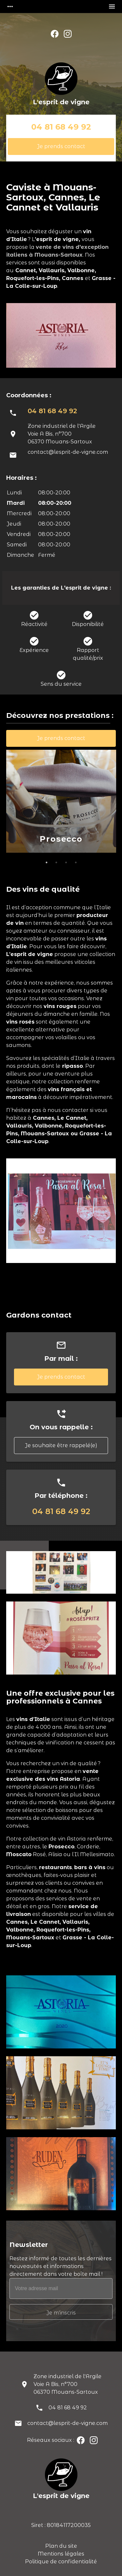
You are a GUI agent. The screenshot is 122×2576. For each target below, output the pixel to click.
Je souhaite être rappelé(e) (61, 1445)
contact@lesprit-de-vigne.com (68, 452)
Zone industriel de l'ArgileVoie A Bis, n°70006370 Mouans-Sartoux (68, 2384)
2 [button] (56, 862)
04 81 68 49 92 (61, 127)
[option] (61, 802)
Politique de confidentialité (61, 2561)
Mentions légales (61, 2554)
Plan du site (61, 2546)
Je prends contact (61, 146)
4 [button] (76, 862)
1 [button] (46, 862)
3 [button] (66, 862)
